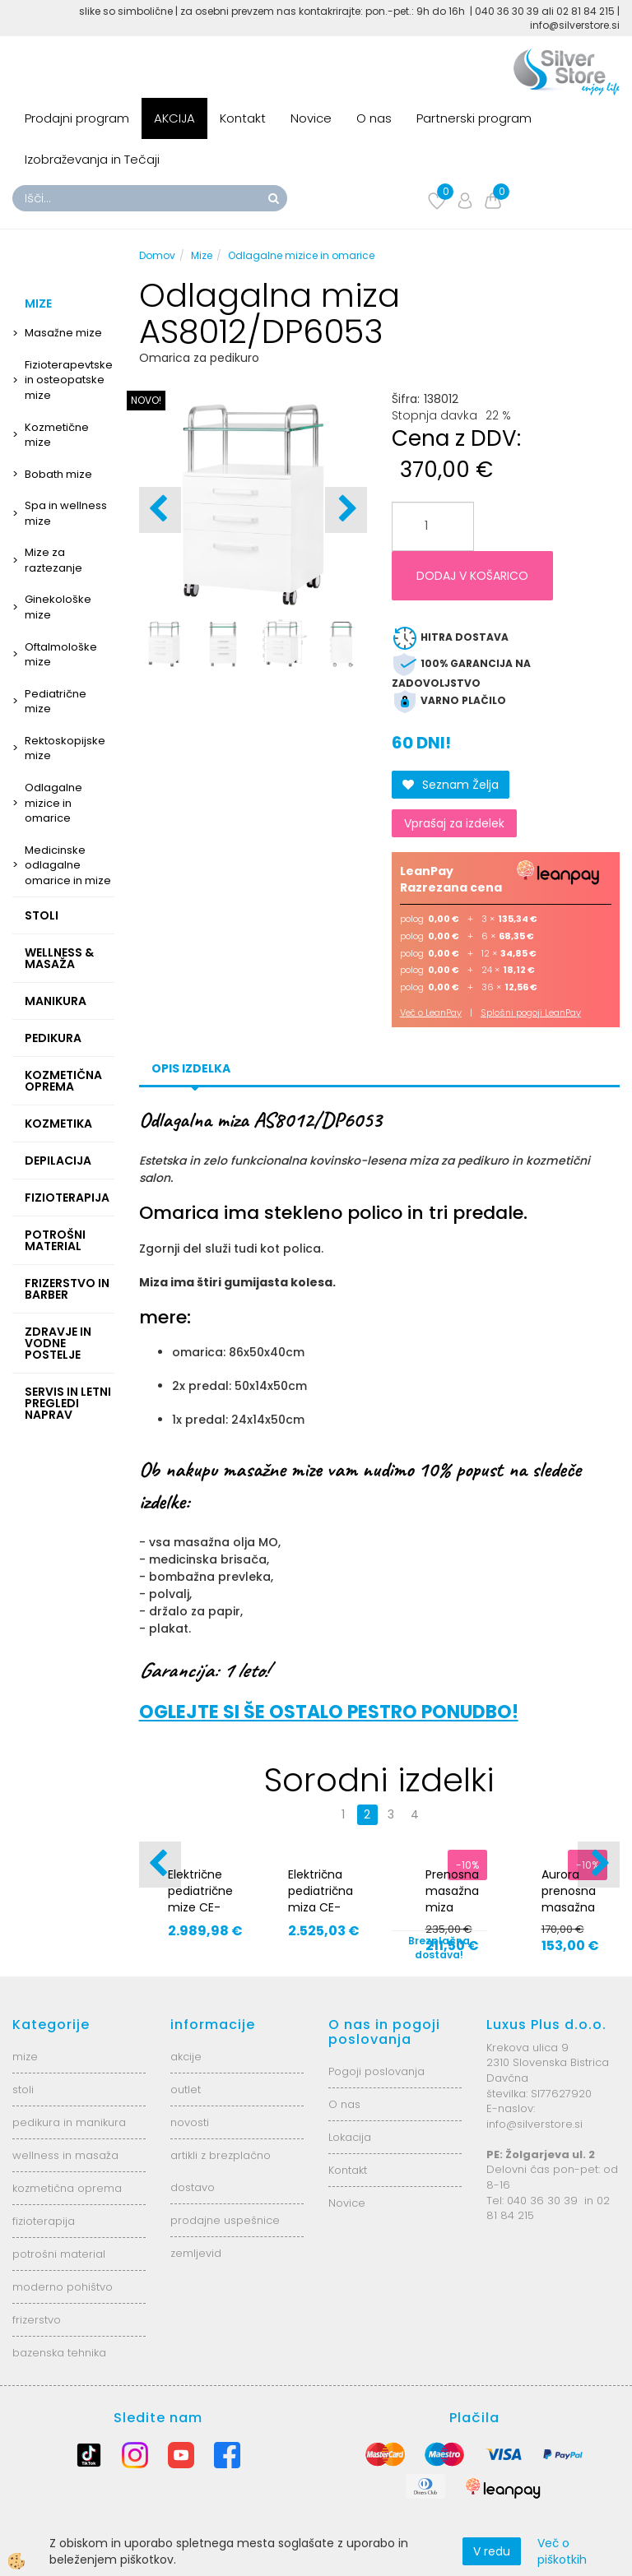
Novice (311, 118)
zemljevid (195, 2253)
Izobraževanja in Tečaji (92, 159)
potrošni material (58, 2254)
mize (25, 2056)
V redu (491, 2551)
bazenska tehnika (59, 2353)
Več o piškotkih (562, 2551)
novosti (189, 2122)
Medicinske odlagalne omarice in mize (68, 865)
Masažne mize (63, 333)
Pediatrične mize (55, 701)
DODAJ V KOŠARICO (472, 576)
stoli (23, 2089)
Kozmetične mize (57, 435)
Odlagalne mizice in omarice (53, 803)
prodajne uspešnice (225, 2220)
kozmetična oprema (67, 2188)
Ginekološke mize (58, 607)
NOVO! (146, 400)
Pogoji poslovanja (376, 2071)
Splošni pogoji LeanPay (531, 1012)
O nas (374, 118)
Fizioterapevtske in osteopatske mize (69, 380)
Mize (201, 255)
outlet (185, 2089)
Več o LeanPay (431, 1012)
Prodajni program (77, 118)
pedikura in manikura (69, 2122)
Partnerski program (474, 118)
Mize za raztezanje (53, 560)
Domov (157, 255)
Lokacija (349, 2137)
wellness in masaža (65, 2155)
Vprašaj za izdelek (454, 823)
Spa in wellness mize (66, 513)
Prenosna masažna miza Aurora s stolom (452, 1907)
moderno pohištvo (62, 2287)
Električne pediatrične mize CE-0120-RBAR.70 (200, 1907)
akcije (186, 2056)
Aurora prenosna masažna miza (568, 1899)
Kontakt (243, 118)
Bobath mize (58, 474)
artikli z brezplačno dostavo (220, 2171)
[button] (346, 510)
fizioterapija (43, 2221)
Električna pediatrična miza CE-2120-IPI (320, 1899)
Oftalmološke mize (61, 654)
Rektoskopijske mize (65, 748)
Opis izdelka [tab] (190, 1068)
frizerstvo (36, 2320)
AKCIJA (174, 118)
